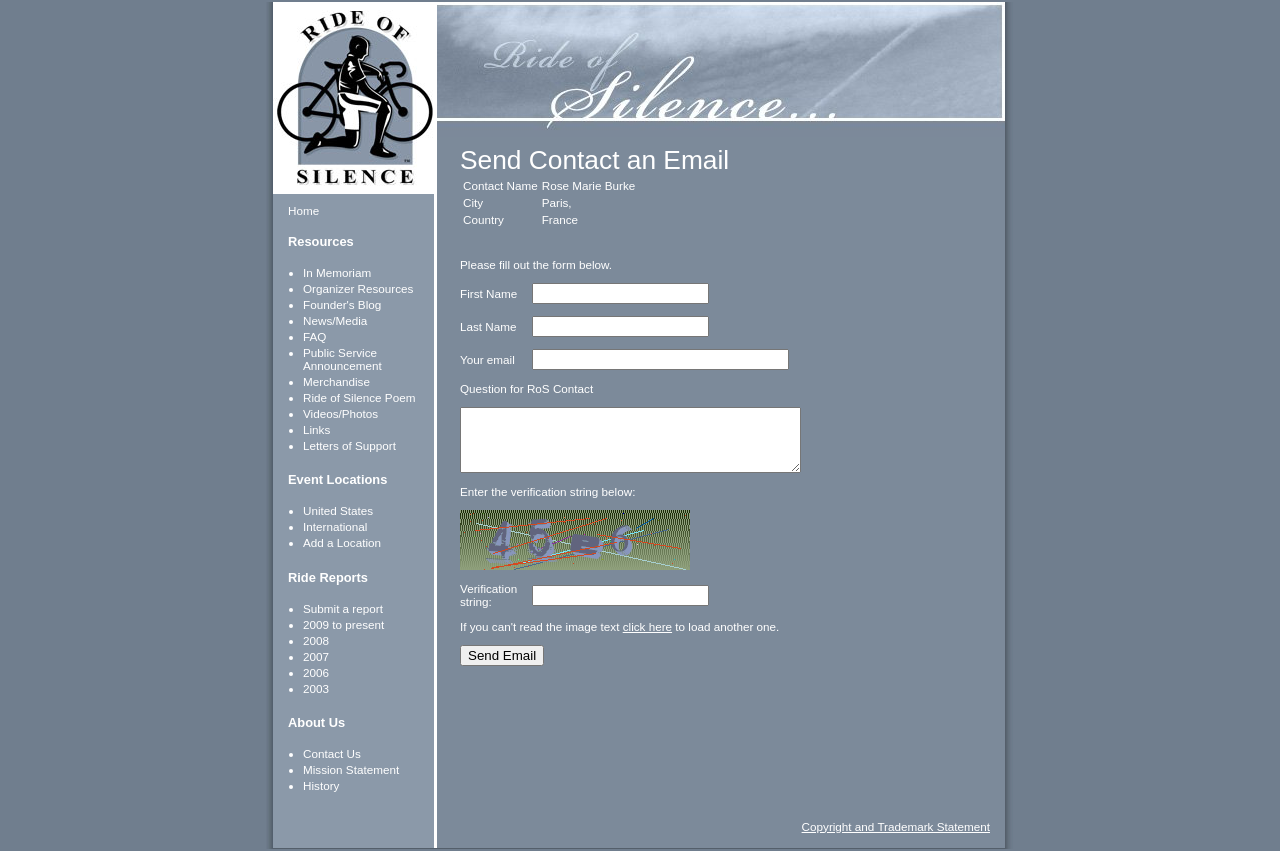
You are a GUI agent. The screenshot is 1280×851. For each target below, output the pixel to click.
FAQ (314, 336)
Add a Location (342, 542)
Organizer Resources (358, 288)
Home (303, 210)
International (335, 526)
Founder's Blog (342, 304)
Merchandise (336, 381)
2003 (316, 688)
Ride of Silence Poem (359, 397)
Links (316, 429)
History (321, 785)
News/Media (335, 320)
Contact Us (332, 753)
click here (647, 638)
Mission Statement (351, 769)
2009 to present (343, 624)
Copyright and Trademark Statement (896, 826)
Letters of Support (349, 445)
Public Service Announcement (342, 359)
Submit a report (343, 608)
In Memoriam (337, 272)
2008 (316, 640)
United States (338, 510)
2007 (316, 656)
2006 (316, 672)
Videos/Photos (340, 413)
